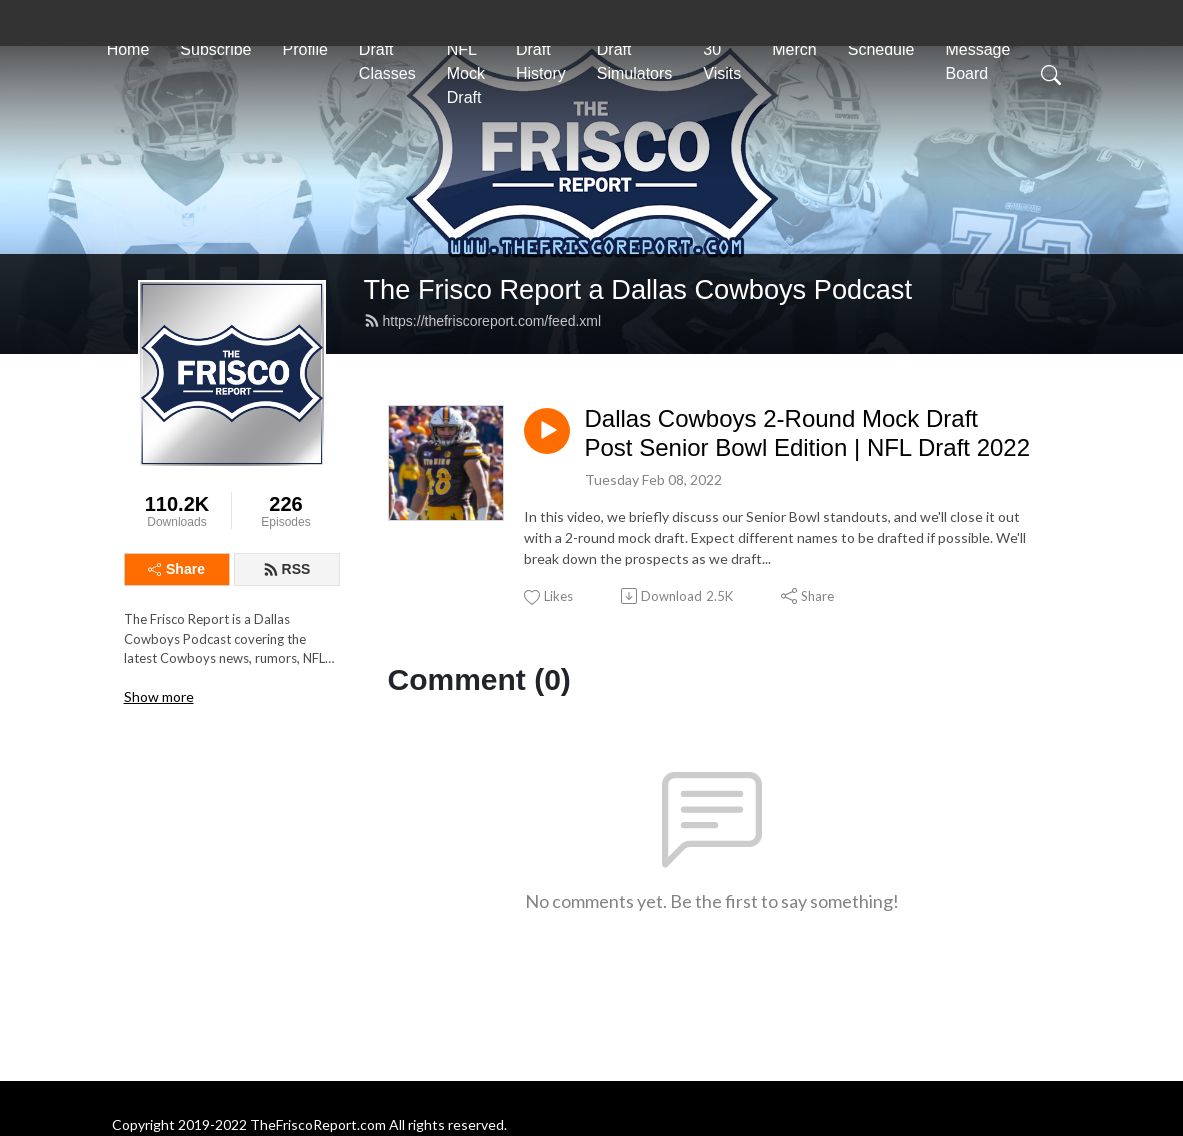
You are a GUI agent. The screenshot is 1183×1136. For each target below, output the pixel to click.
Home (128, 49)
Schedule (881, 49)
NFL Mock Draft (466, 73)
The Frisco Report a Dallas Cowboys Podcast (638, 289)
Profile (304, 49)
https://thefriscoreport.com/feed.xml (483, 321)
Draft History (541, 61)
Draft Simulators (635, 61)
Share (176, 569)
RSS (287, 569)
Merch (794, 49)
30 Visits (722, 61)
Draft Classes (387, 61)
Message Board (977, 61)
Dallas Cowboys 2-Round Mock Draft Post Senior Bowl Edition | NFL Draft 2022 (808, 433)
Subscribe (215, 49)
